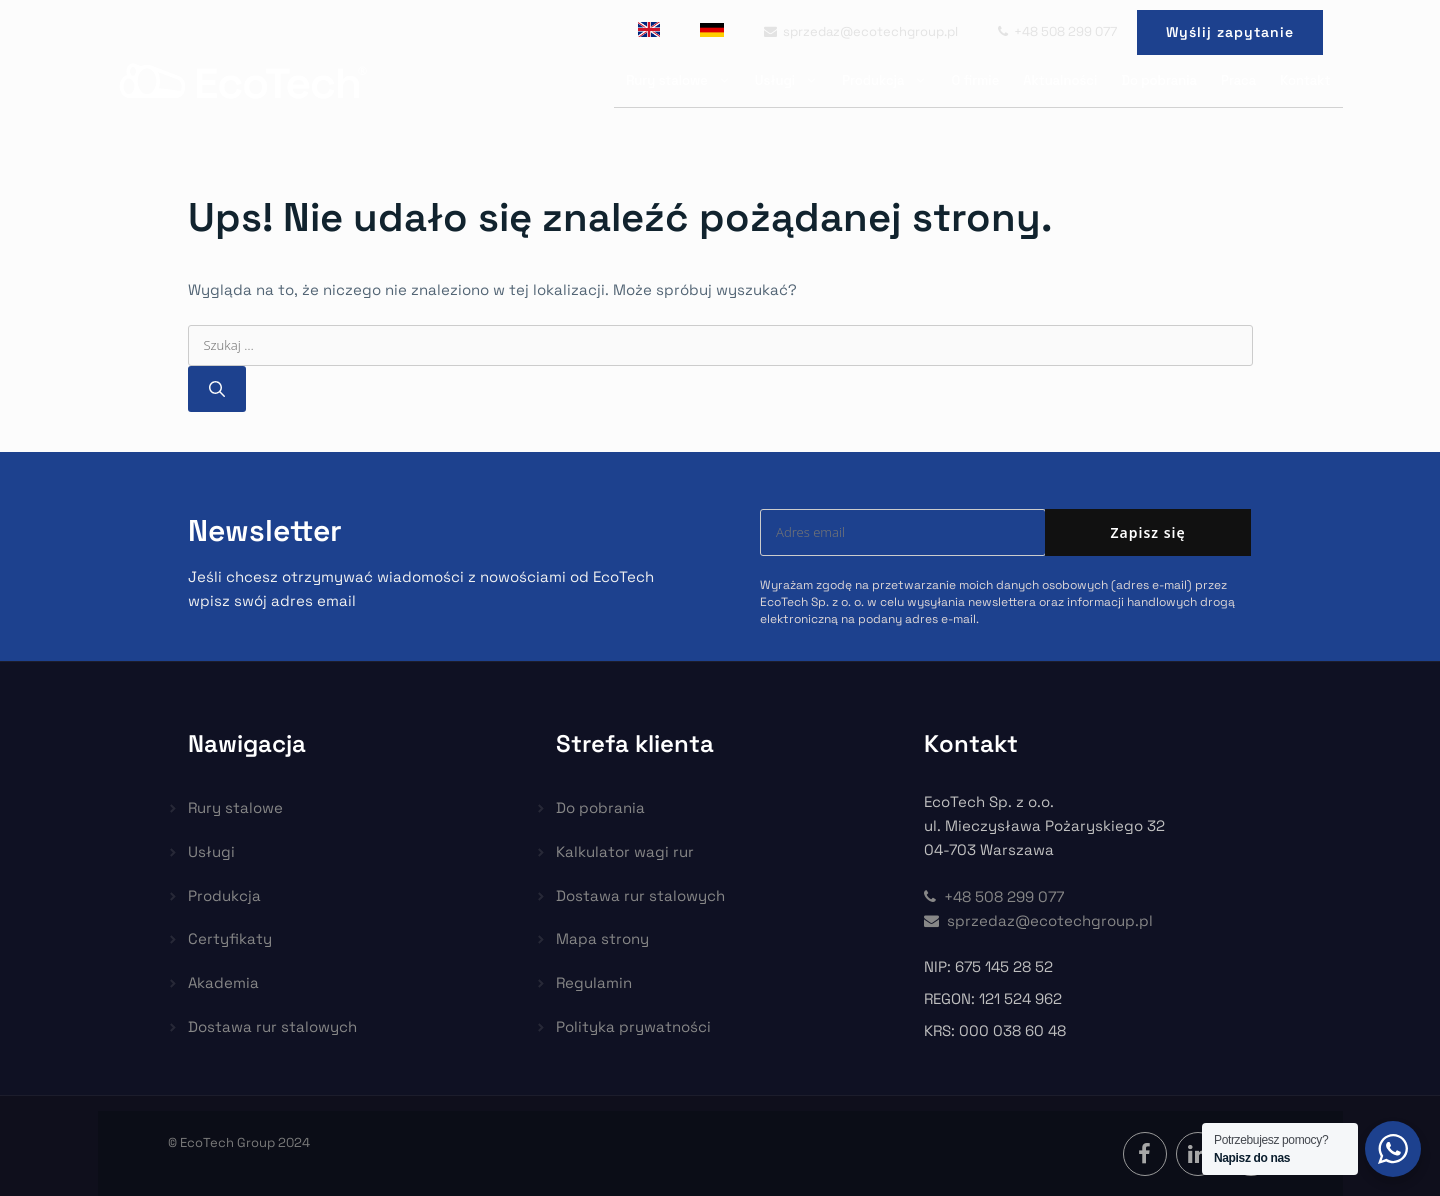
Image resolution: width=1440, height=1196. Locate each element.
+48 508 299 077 (1057, 31)
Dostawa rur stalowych (272, 1026)
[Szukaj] (217, 389)
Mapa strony (602, 938)
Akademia (223, 982)
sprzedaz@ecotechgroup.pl (861, 31)
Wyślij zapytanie (1230, 32)
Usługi (792, 80)
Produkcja (890, 80)
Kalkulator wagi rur (625, 851)
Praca (1238, 80)
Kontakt (1305, 80)
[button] (40, 1156)
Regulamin (594, 982)
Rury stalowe (684, 80)
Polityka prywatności (633, 1026)
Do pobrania (1159, 80)
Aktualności (1060, 80)
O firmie (975, 80)
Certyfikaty (230, 938)
